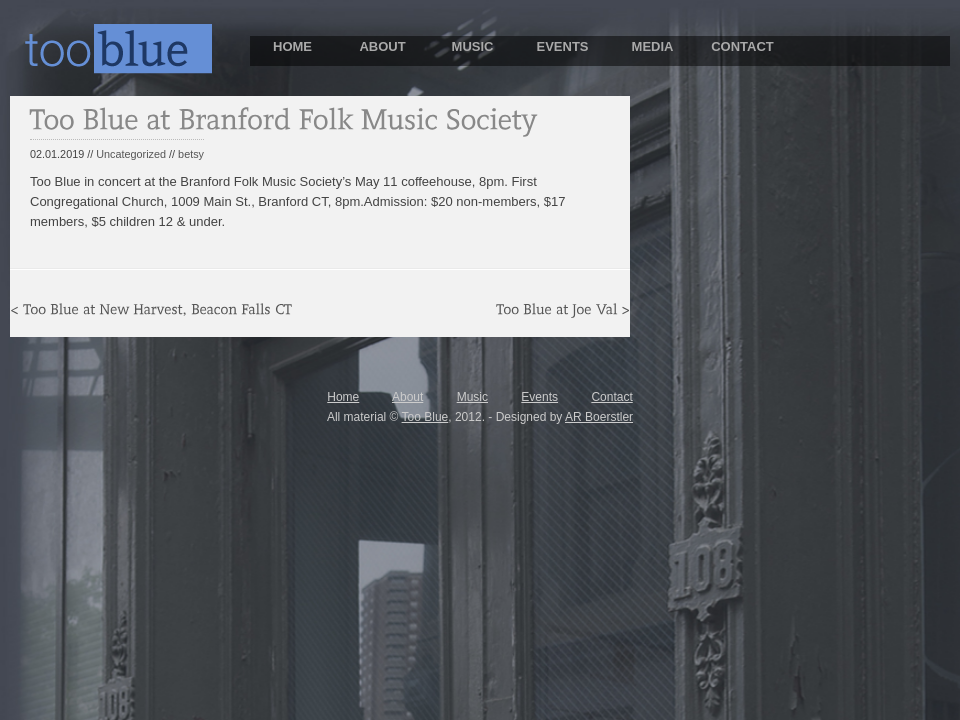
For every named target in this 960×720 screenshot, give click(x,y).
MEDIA (653, 46)
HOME (292, 46)
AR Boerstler (599, 417)
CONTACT (742, 46)
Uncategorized (131, 154)
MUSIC (473, 46)
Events (539, 397)
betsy (191, 154)
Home (343, 397)
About (407, 397)
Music (472, 397)
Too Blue (425, 417)
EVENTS (562, 46)
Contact (611, 397)
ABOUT (382, 46)
